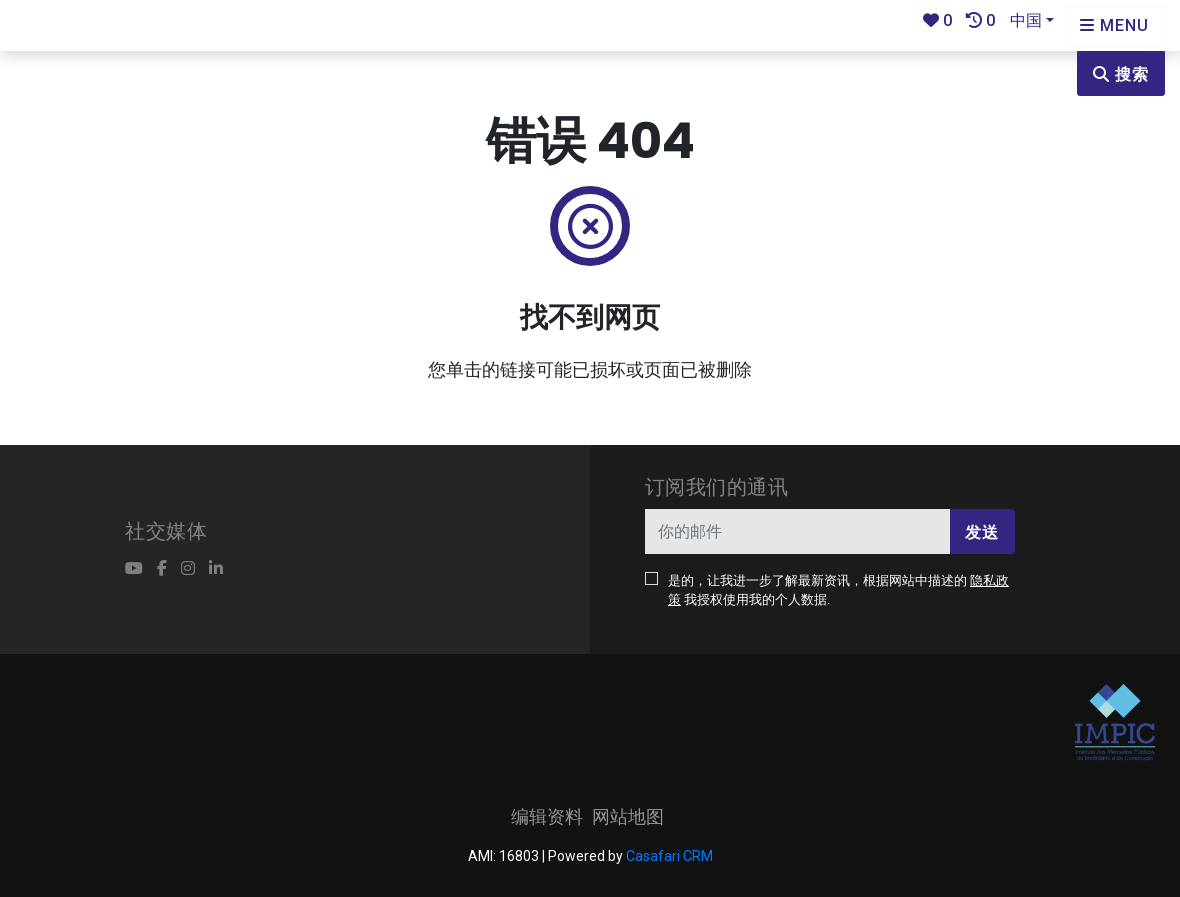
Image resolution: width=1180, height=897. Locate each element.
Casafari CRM (669, 856)
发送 (982, 532)
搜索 (1121, 74)
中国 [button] (1026, 20)
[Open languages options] (1114, 25)
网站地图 (628, 816)
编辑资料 (547, 816)
